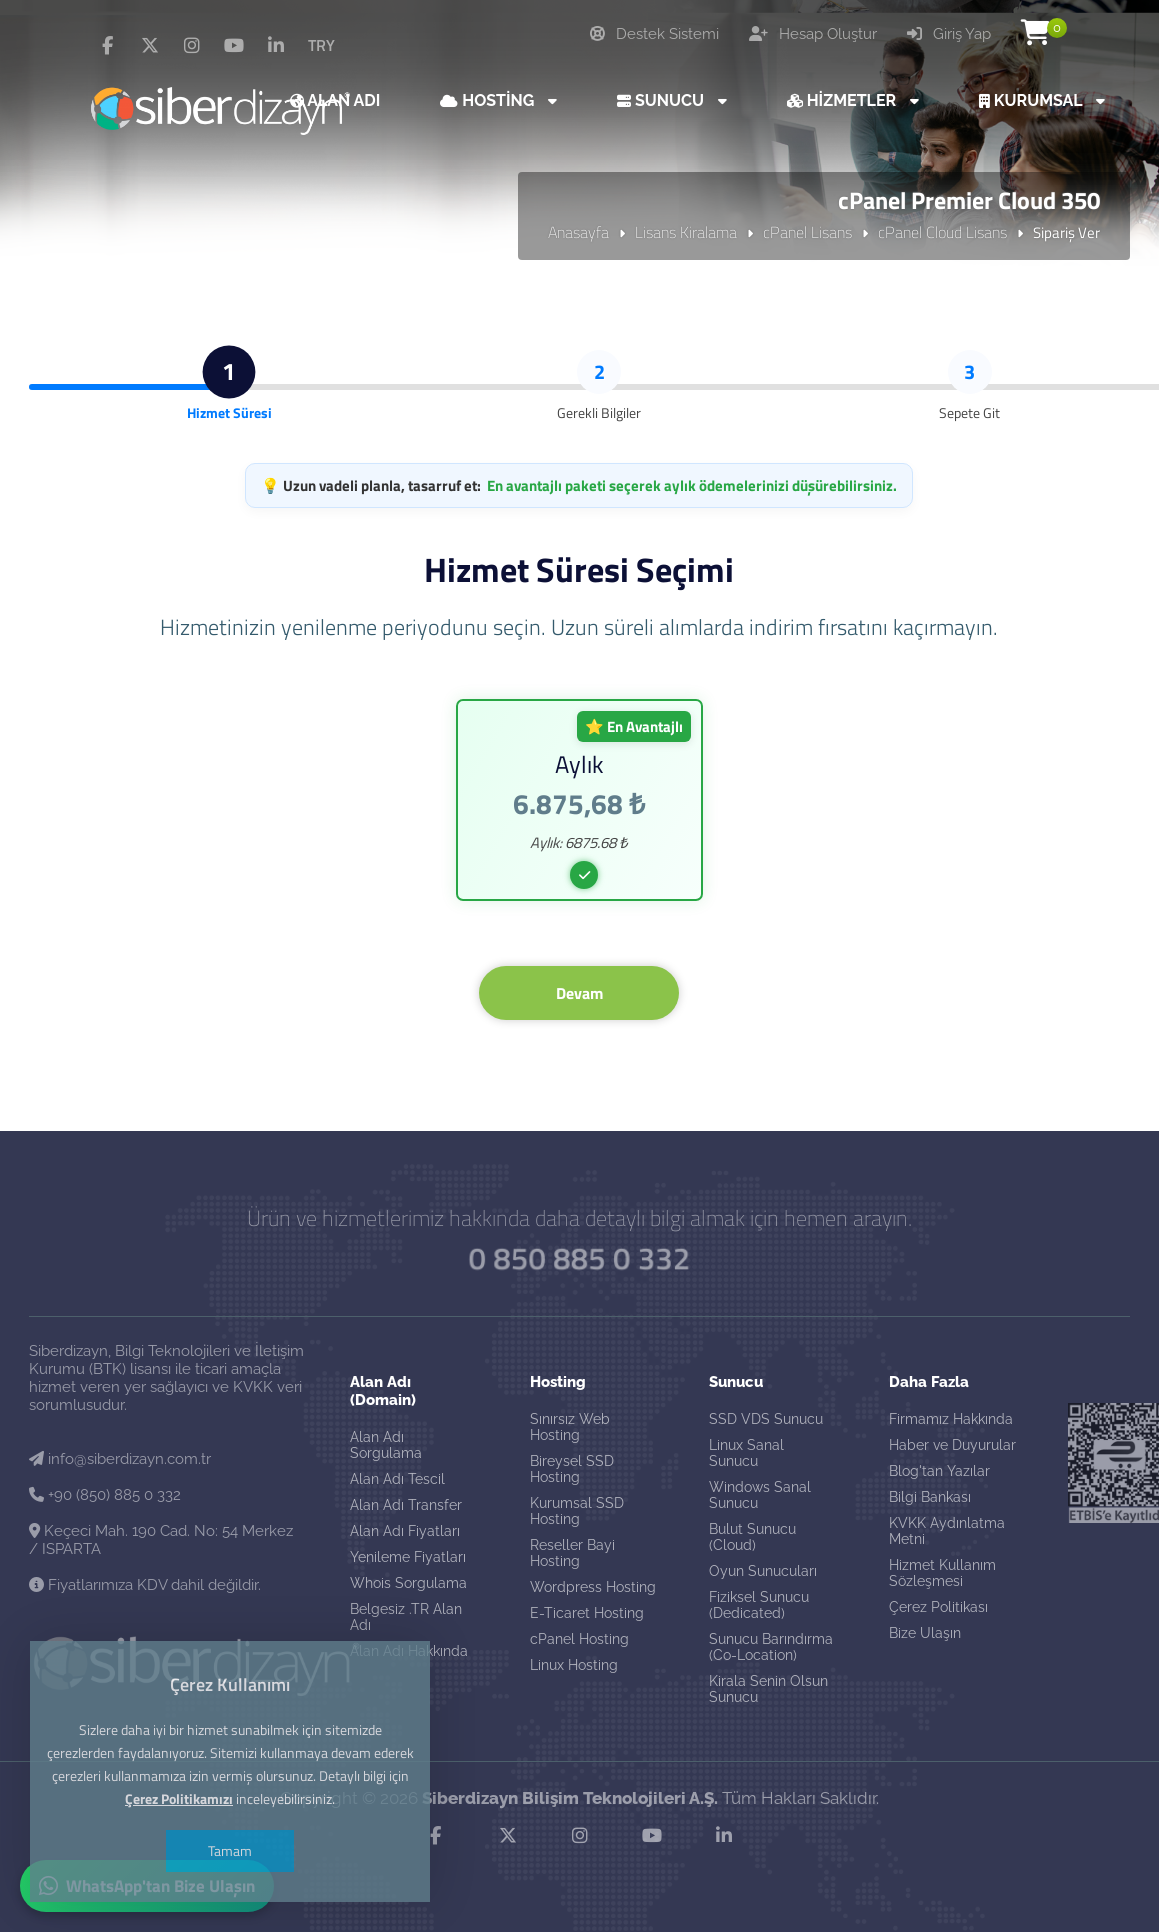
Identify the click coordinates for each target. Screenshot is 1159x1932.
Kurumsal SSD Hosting (577, 1511)
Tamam (230, 1850)
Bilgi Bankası (930, 1497)
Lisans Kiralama (686, 232)
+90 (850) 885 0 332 (105, 1495)
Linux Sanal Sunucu (746, 1453)
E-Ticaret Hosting (587, 1613)
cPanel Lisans (807, 232)
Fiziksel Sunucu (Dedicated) (759, 1605)
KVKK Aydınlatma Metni (947, 1531)
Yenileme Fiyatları (408, 1557)
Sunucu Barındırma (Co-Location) (771, 1647)
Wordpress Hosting (593, 1587)
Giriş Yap (949, 34)
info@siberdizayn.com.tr (120, 1459)
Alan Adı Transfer (406, 1505)
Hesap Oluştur (813, 34)
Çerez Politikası (938, 1607)
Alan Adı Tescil (397, 1479)
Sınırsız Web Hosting (570, 1427)
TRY (321, 45)
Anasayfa (578, 232)
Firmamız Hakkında (951, 1419)
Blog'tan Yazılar (939, 1471)
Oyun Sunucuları (763, 1571)
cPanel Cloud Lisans (942, 232)
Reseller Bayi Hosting (572, 1553)
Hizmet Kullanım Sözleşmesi (942, 1573)
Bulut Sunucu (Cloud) (752, 1537)
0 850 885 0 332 (580, 1257)
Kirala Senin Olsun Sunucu (768, 1689)
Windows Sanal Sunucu (760, 1495)
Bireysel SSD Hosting (572, 1469)
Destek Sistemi (654, 34)
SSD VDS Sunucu (766, 1419)
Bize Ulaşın (925, 1633)
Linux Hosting (574, 1665)
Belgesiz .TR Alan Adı (406, 1617)
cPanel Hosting (579, 1639)
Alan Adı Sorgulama (386, 1445)
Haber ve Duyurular (952, 1445)
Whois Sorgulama (408, 1583)
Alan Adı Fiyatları (405, 1531)
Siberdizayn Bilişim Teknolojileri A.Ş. (570, 1798)
